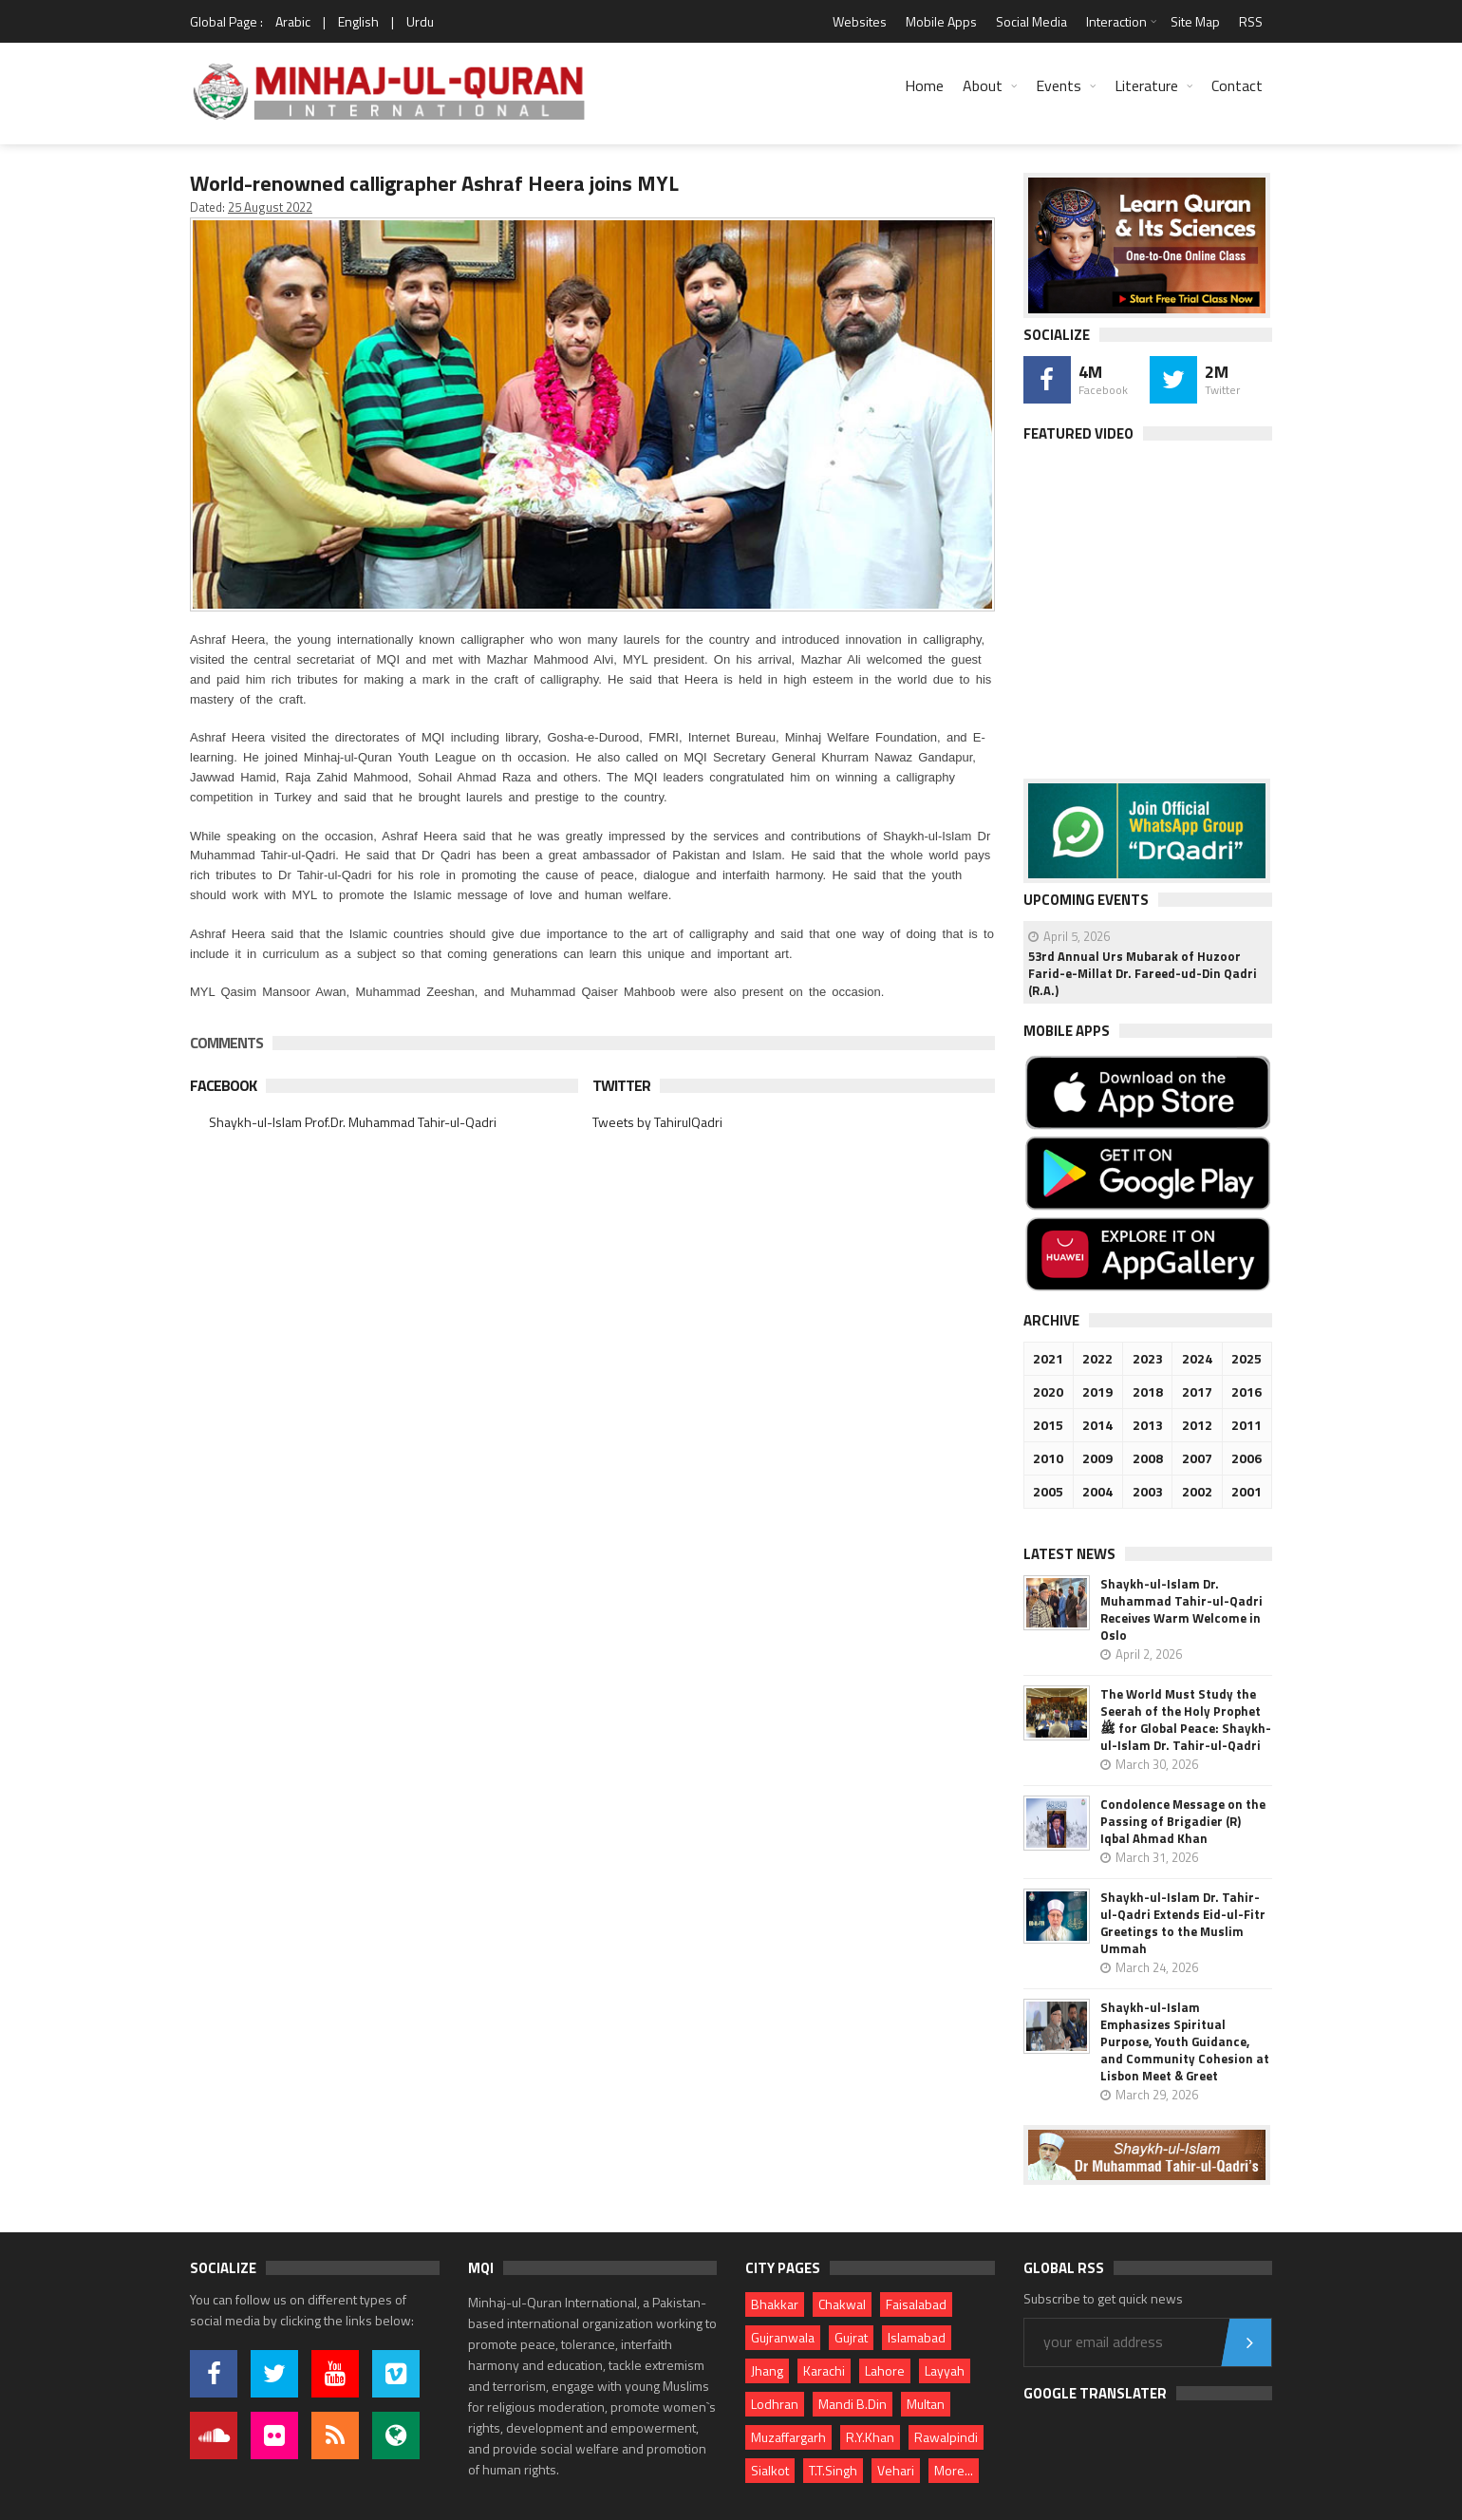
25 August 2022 (270, 206)
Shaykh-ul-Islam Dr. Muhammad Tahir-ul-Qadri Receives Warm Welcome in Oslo (1181, 1609)
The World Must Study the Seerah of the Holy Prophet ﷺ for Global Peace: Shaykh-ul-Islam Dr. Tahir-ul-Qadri (1185, 1719)
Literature (1146, 85)
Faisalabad (916, 2304)
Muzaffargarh (788, 2437)
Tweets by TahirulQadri (657, 1122)
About (983, 85)
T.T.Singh (833, 2470)
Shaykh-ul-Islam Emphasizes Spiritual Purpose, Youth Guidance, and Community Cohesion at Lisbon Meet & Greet (1184, 2041)
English (358, 21)
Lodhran (774, 2404)
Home (924, 85)
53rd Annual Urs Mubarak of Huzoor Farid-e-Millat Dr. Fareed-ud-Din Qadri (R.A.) (1142, 973)
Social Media (1031, 21)
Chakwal (842, 2304)
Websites (860, 21)
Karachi (824, 2370)
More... (953, 2470)
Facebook (223, 1085)
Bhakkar (774, 2304)
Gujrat (851, 2337)
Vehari (895, 2470)
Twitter (621, 1085)
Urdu (420, 21)
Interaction (1116, 21)
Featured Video (1078, 433)
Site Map (1195, 21)
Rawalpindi (946, 2437)
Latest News (1069, 1554)
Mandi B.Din (852, 2404)
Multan (926, 2404)
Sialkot (770, 2470)
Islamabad (917, 2337)
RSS (1251, 21)
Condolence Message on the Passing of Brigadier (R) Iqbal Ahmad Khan (1182, 1821)
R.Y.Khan (870, 2437)
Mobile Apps (941, 21)
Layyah (945, 2370)
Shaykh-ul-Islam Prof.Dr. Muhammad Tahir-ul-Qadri (353, 1122)
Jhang (767, 2370)
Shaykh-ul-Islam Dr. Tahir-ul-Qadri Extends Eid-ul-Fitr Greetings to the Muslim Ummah (1182, 1923)
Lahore (885, 2370)
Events (1058, 85)
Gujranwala (783, 2337)
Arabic (292, 21)
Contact (1237, 85)
